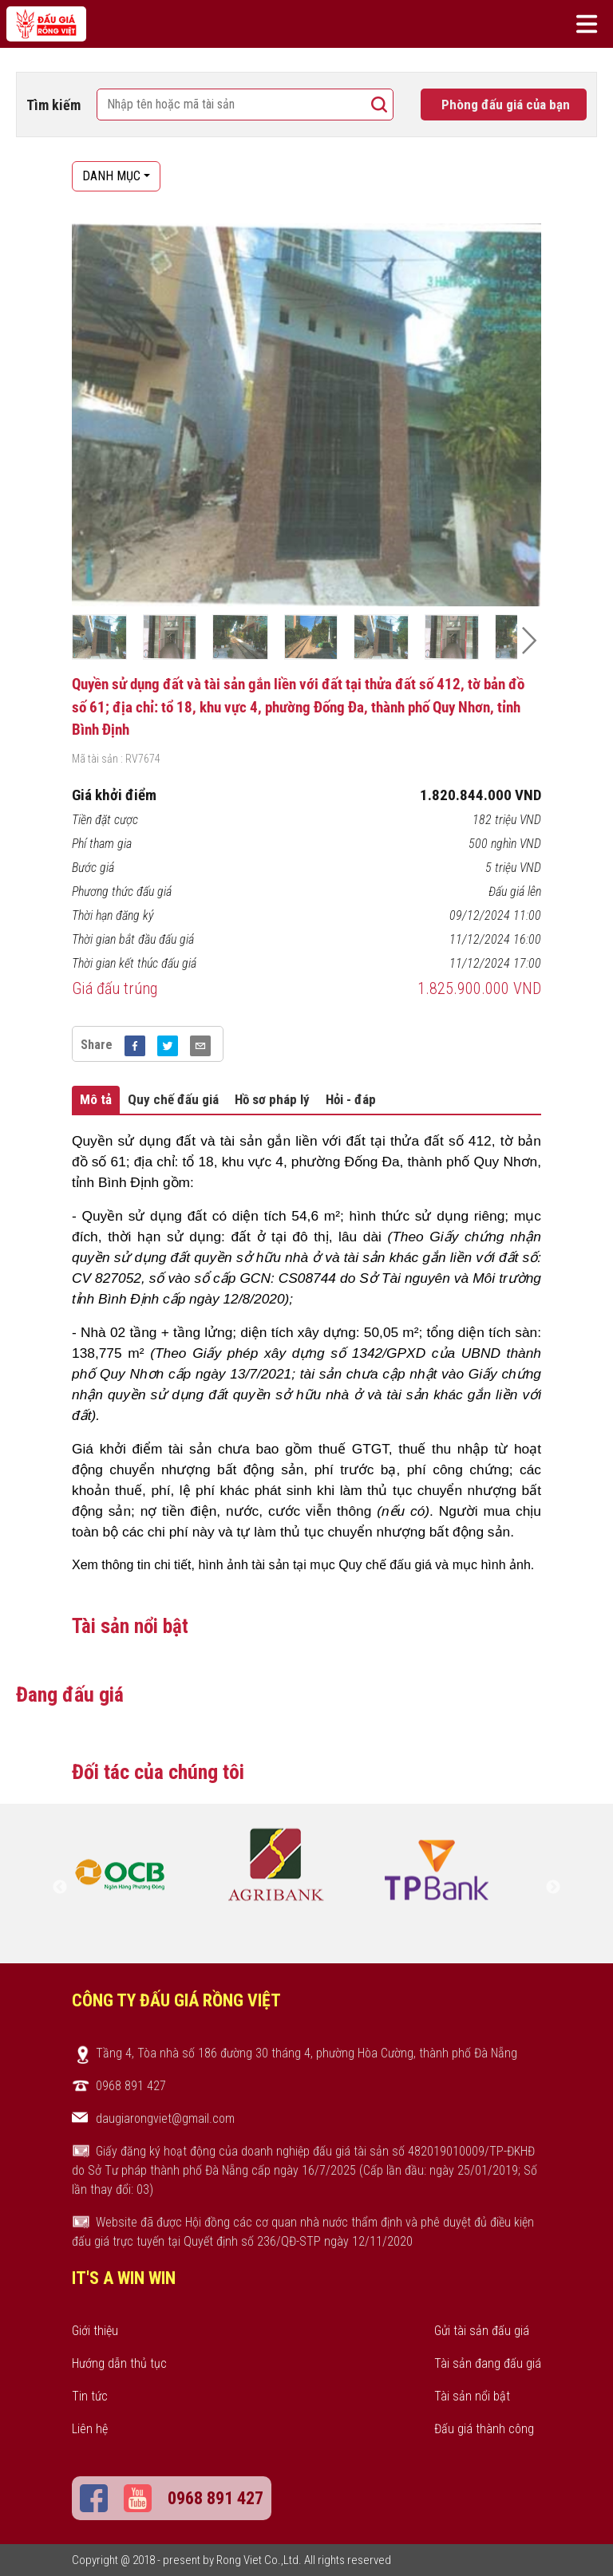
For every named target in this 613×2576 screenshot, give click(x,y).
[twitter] (167, 1044)
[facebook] (135, 1044)
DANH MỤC (111, 175)
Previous (60, 1888)
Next (553, 1888)
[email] (200, 1044)
